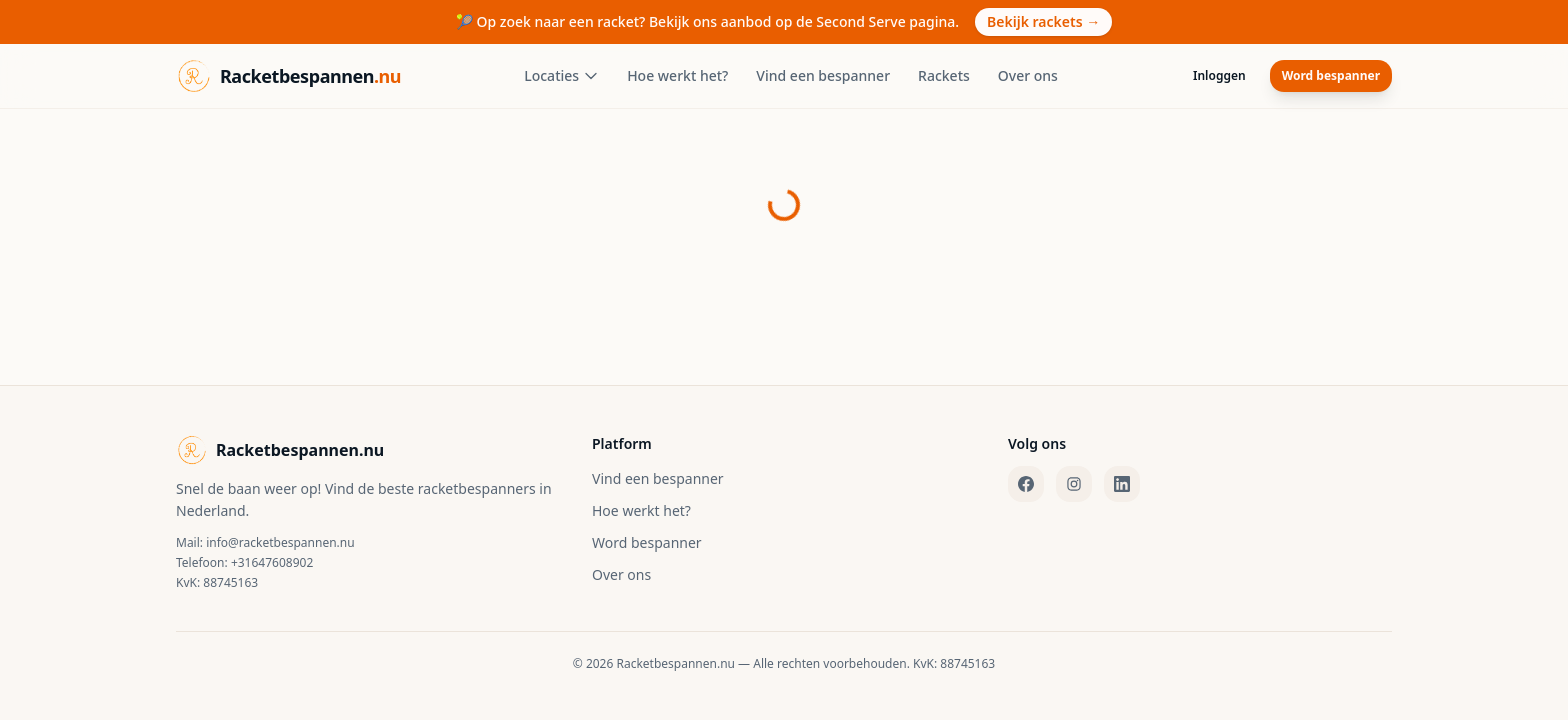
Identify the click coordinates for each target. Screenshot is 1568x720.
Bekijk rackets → (1043, 21)
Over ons (1028, 75)
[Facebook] (1026, 484)
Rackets (944, 75)
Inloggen (1219, 75)
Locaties (561, 75)
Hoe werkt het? (677, 75)
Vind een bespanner (823, 75)
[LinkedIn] (1122, 484)
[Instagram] (1074, 484)
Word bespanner (1331, 75)
